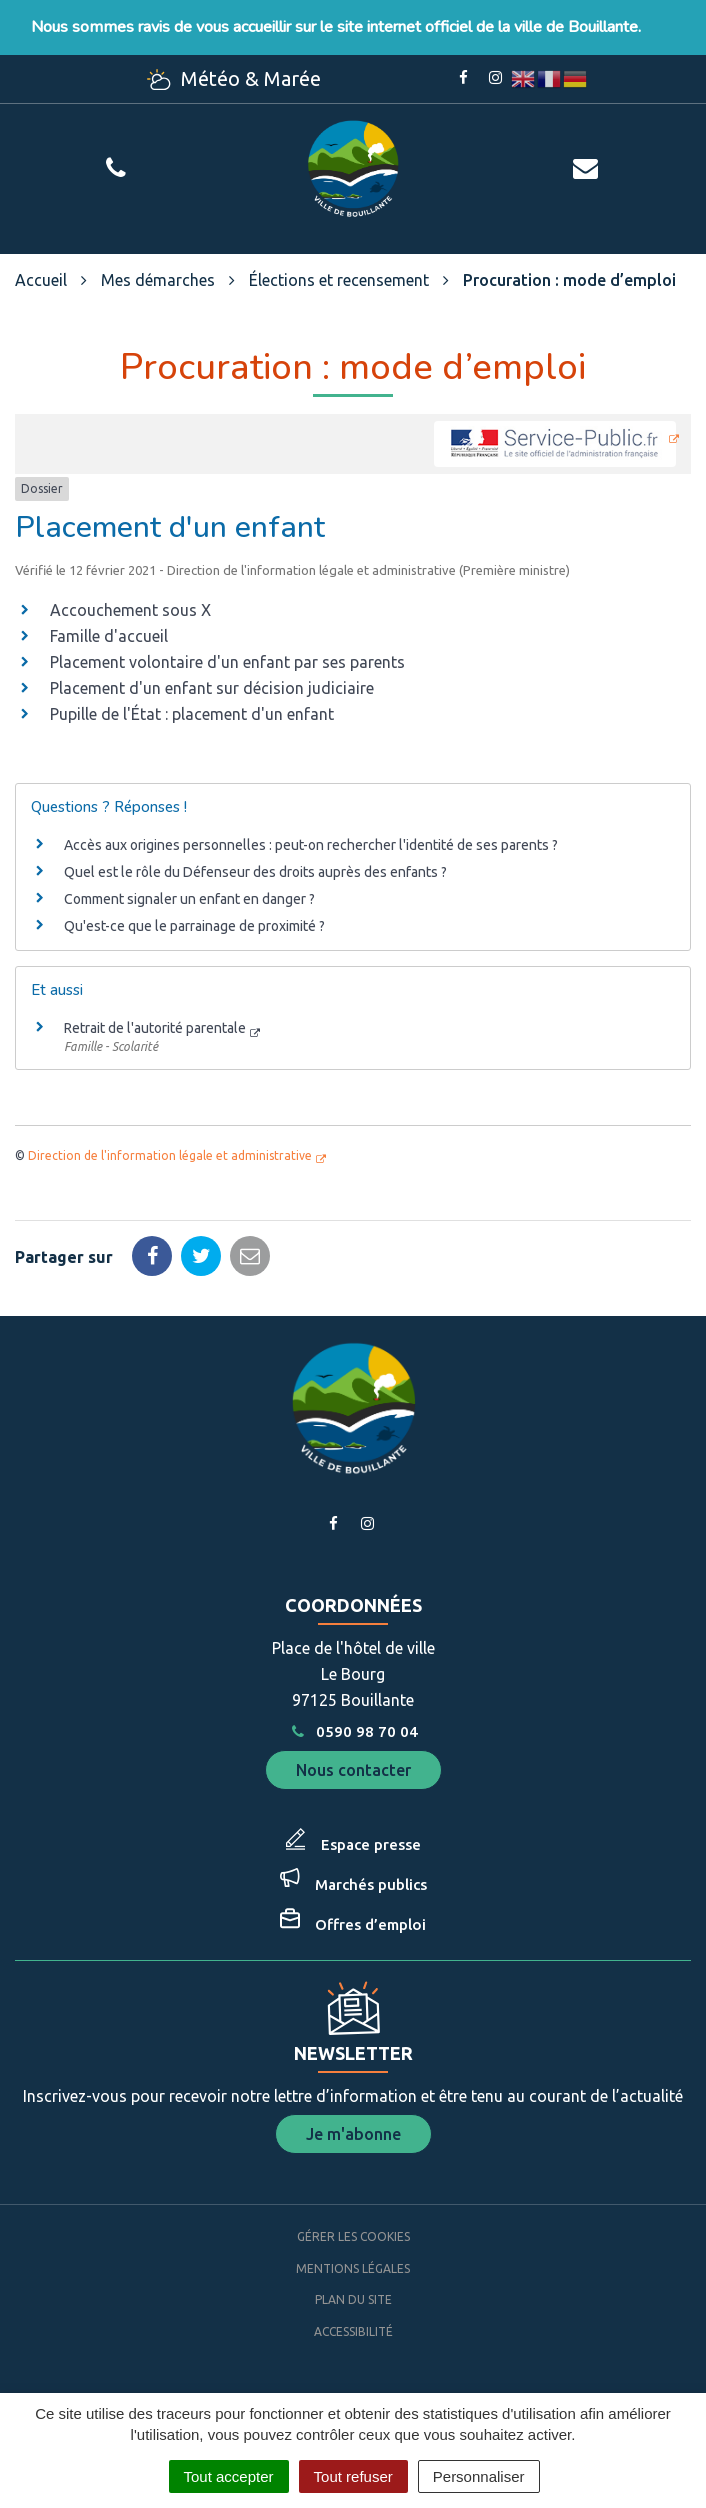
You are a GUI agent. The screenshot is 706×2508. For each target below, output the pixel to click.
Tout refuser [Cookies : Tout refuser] (353, 2476)
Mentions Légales (353, 2268)
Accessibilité (353, 2331)
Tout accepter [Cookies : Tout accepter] (229, 2476)
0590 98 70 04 (353, 1731)
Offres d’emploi (370, 1924)
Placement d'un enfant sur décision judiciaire (212, 688)
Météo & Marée (234, 78)
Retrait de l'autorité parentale (155, 1028)
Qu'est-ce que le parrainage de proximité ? (194, 926)
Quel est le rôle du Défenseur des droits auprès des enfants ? (255, 872)
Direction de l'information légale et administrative (170, 1155)
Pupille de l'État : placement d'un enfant (192, 714)
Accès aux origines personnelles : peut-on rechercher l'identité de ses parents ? (311, 845)
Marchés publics (371, 1884)
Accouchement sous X (130, 610)
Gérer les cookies (353, 2236)
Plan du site (353, 2299)
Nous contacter (353, 1770)
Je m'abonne (353, 2134)
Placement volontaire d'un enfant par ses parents (227, 662)
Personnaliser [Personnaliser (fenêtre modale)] (479, 2476)
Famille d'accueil (109, 636)
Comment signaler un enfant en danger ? (189, 899)
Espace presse (371, 1844)
